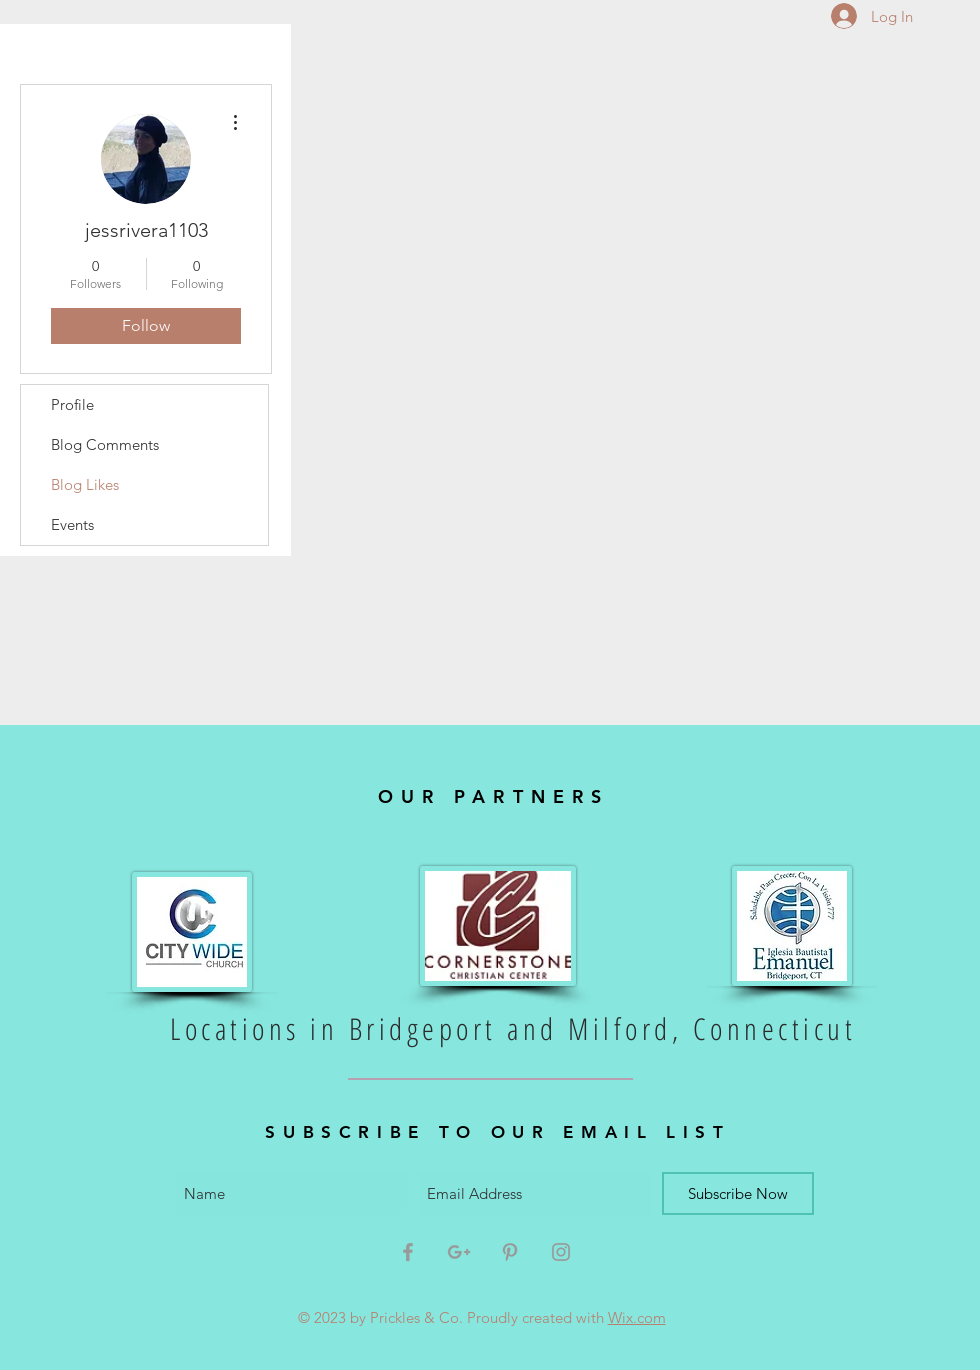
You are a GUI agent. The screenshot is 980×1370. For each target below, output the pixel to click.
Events (72, 524)
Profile (72, 404)
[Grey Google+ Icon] (459, 1252)
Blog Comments (105, 444)
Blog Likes (85, 484)
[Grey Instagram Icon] (561, 1252)
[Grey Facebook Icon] (408, 1252)
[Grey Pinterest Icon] (510, 1252)
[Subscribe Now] (738, 1193)
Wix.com (637, 1317)
